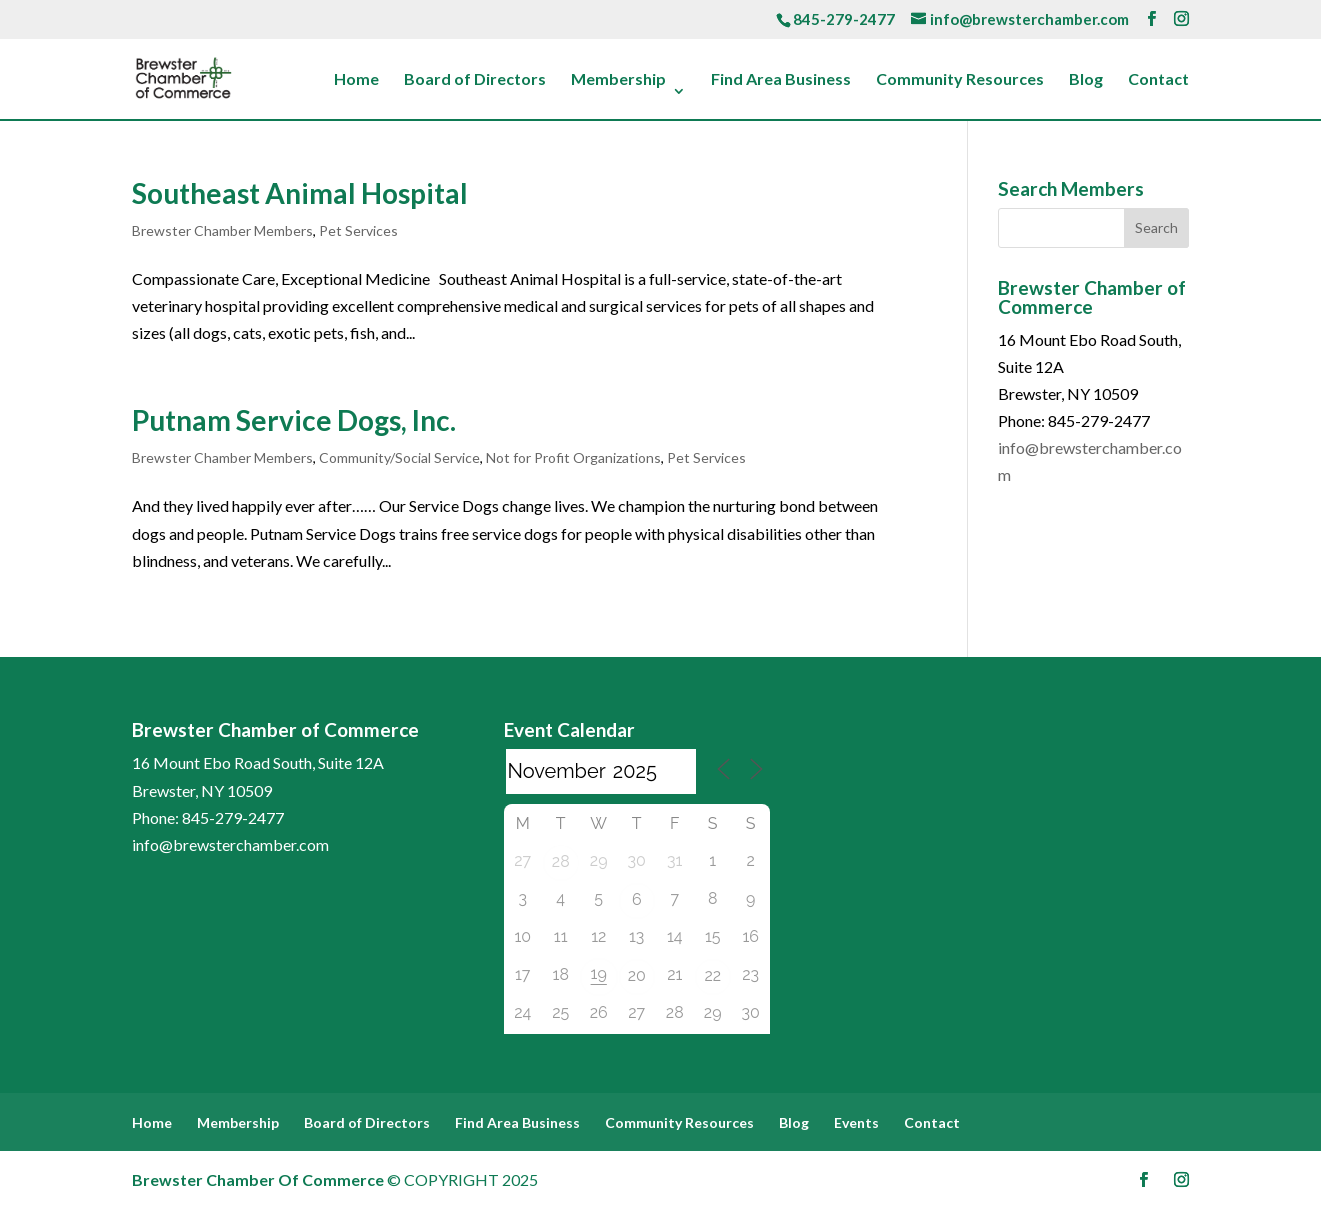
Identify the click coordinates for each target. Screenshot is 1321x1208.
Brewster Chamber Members (222, 230)
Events (856, 1122)
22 (712, 975)
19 (599, 973)
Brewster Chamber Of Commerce (258, 1179)
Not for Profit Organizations (573, 457)
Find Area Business (781, 80)
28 (561, 861)
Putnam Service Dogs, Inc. (294, 420)
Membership (618, 80)
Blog (1086, 80)
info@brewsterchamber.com (230, 844)
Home (356, 80)
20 (637, 975)
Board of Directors (475, 80)
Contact (1158, 80)
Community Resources (960, 80)
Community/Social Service (399, 457)
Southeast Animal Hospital (300, 193)
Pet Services (358, 230)
